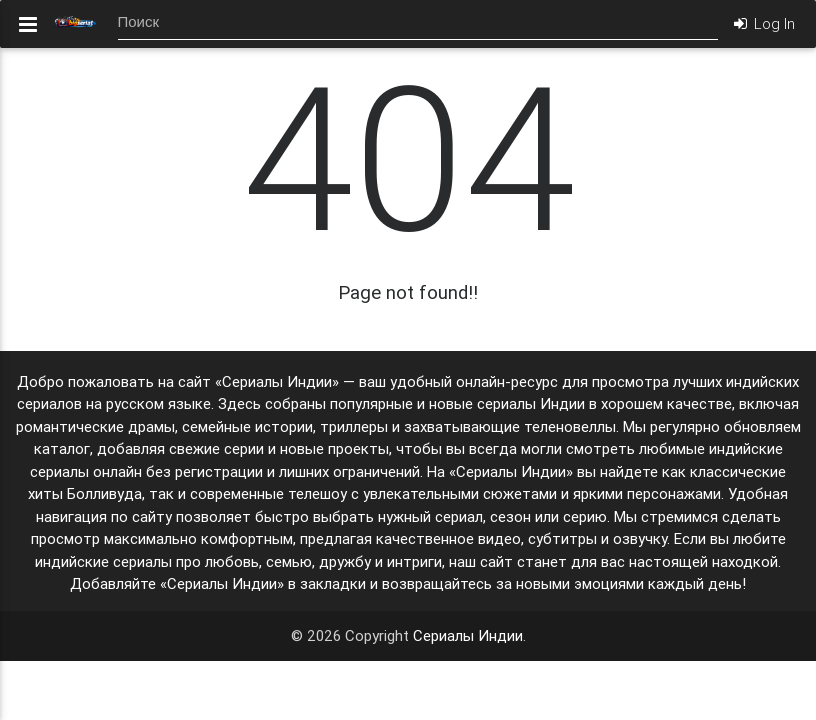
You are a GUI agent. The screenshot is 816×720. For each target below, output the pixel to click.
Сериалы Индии (468, 635)
